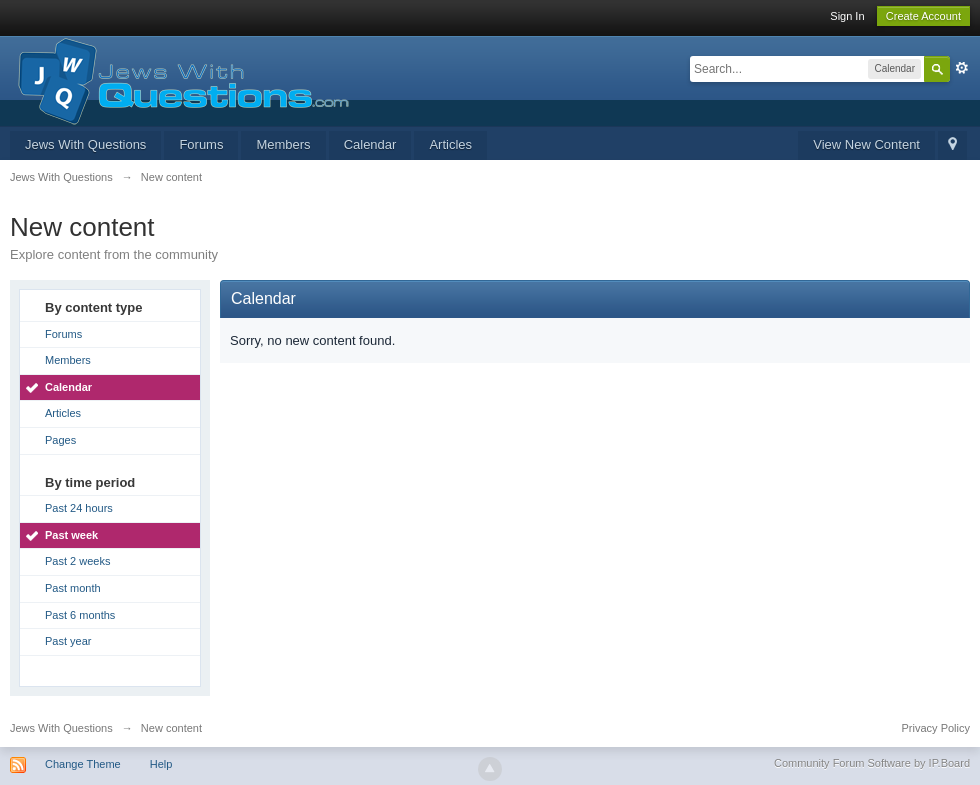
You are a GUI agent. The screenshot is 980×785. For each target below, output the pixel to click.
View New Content (866, 144)
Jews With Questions (85, 144)
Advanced (962, 68)
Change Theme (83, 764)
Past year (68, 641)
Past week (71, 535)
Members (283, 144)
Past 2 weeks (77, 561)
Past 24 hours (79, 508)
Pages (60, 440)
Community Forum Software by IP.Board (872, 763)
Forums (201, 144)
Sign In (847, 16)
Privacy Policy (936, 728)
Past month (73, 588)
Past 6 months (80, 615)
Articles (450, 144)
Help (161, 764)
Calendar (370, 144)
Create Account (923, 16)
